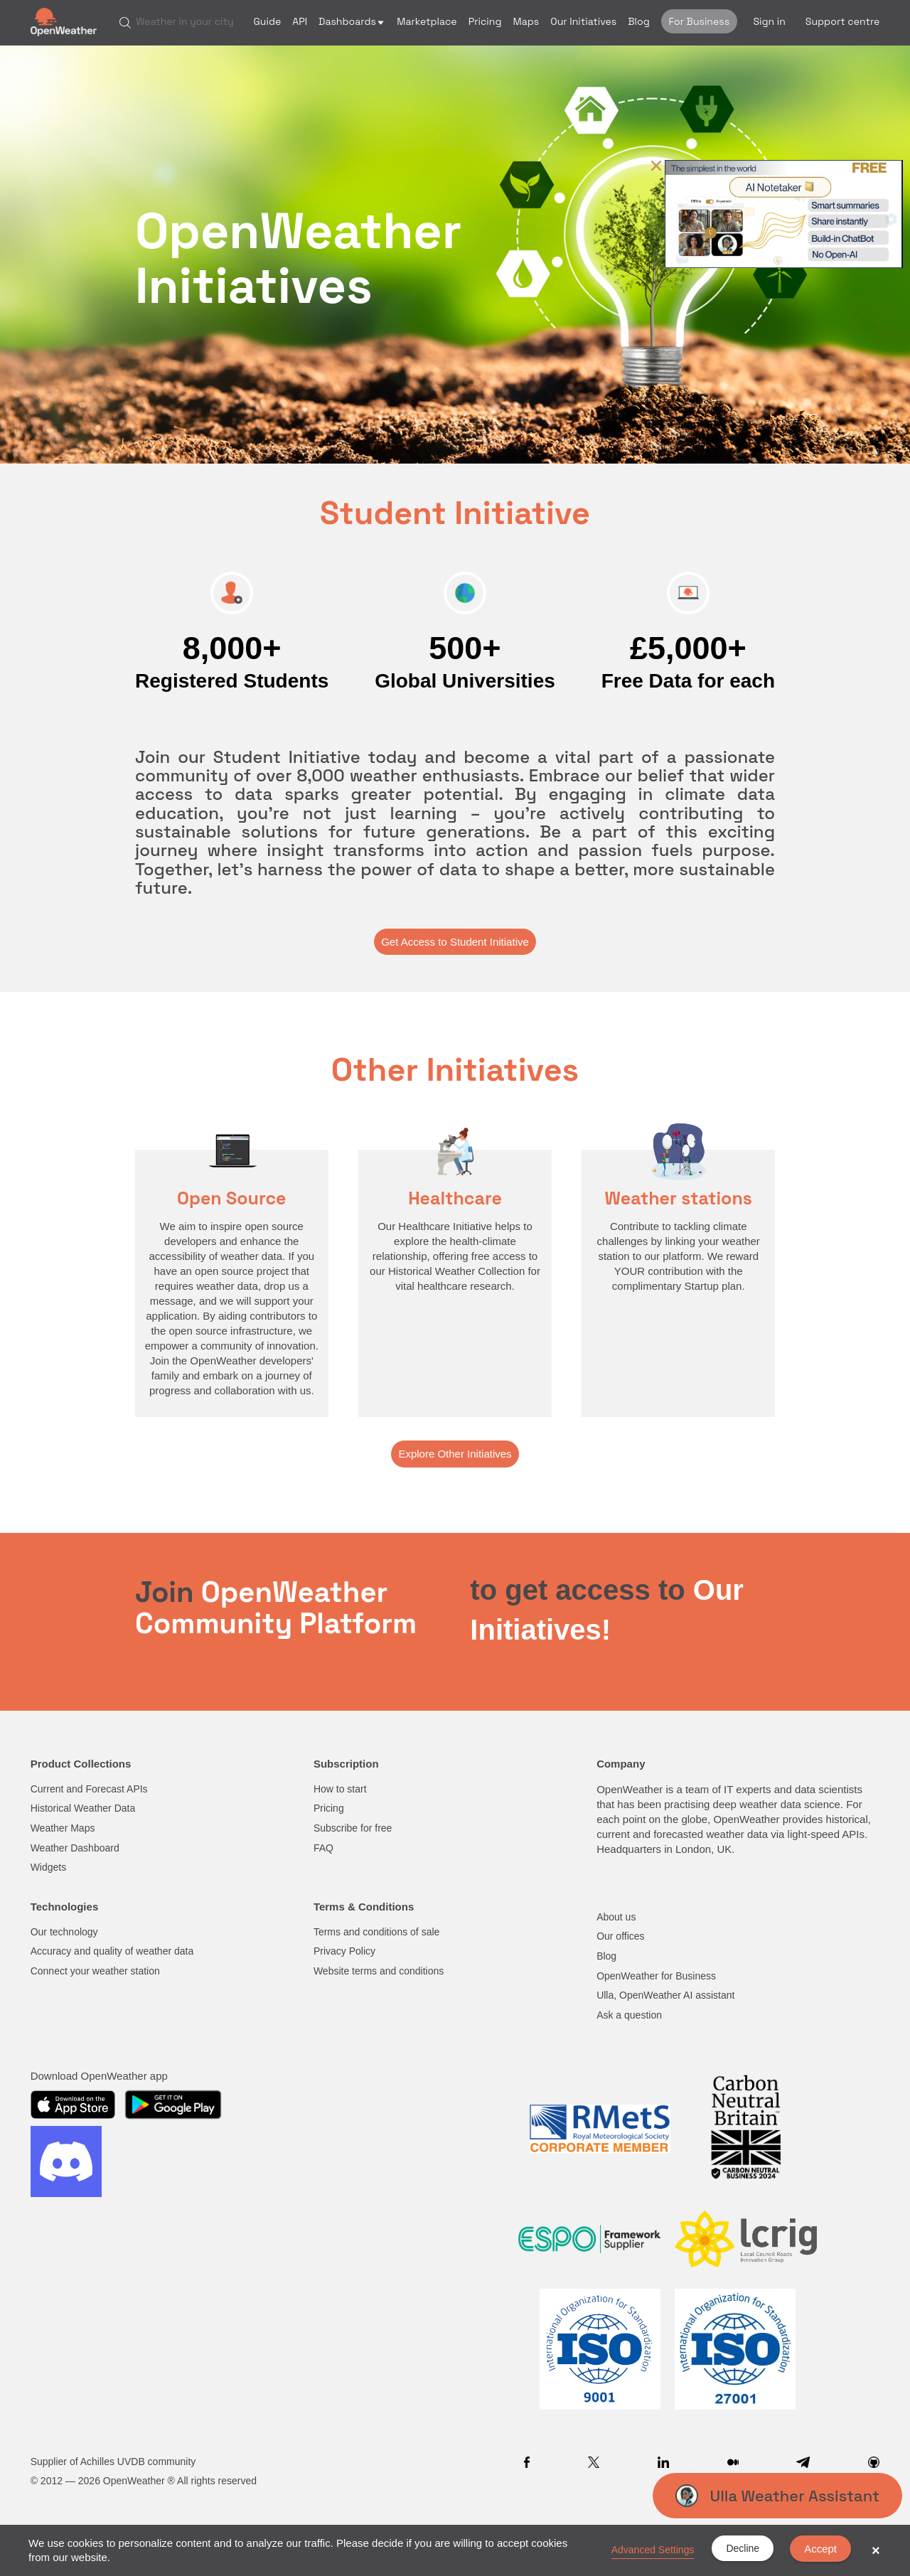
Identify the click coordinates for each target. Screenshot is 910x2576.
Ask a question (629, 2015)
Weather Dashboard (75, 1848)
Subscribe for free (353, 1828)
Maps (526, 21)
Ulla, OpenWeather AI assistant (665, 1995)
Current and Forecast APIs (89, 1789)
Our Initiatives (583, 21)
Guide (268, 21)
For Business (698, 21)
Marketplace (427, 21)
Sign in (769, 21)
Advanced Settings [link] (653, 2549)
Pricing (485, 21)
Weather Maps (63, 1828)
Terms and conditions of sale (376, 1932)
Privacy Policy (344, 1951)
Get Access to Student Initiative (455, 942)
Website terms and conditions (379, 1971)
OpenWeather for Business (656, 1976)
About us (616, 1917)
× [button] (876, 2550)
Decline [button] (742, 2548)
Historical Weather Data (83, 1808)
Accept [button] (820, 2549)
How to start (340, 1789)
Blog (639, 21)
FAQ (323, 1848)
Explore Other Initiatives (454, 1454)
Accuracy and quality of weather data (112, 1951)
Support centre (842, 21)
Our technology (64, 1932)
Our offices (620, 1936)
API (299, 21)
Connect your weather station (95, 1971)
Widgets (49, 1867)
